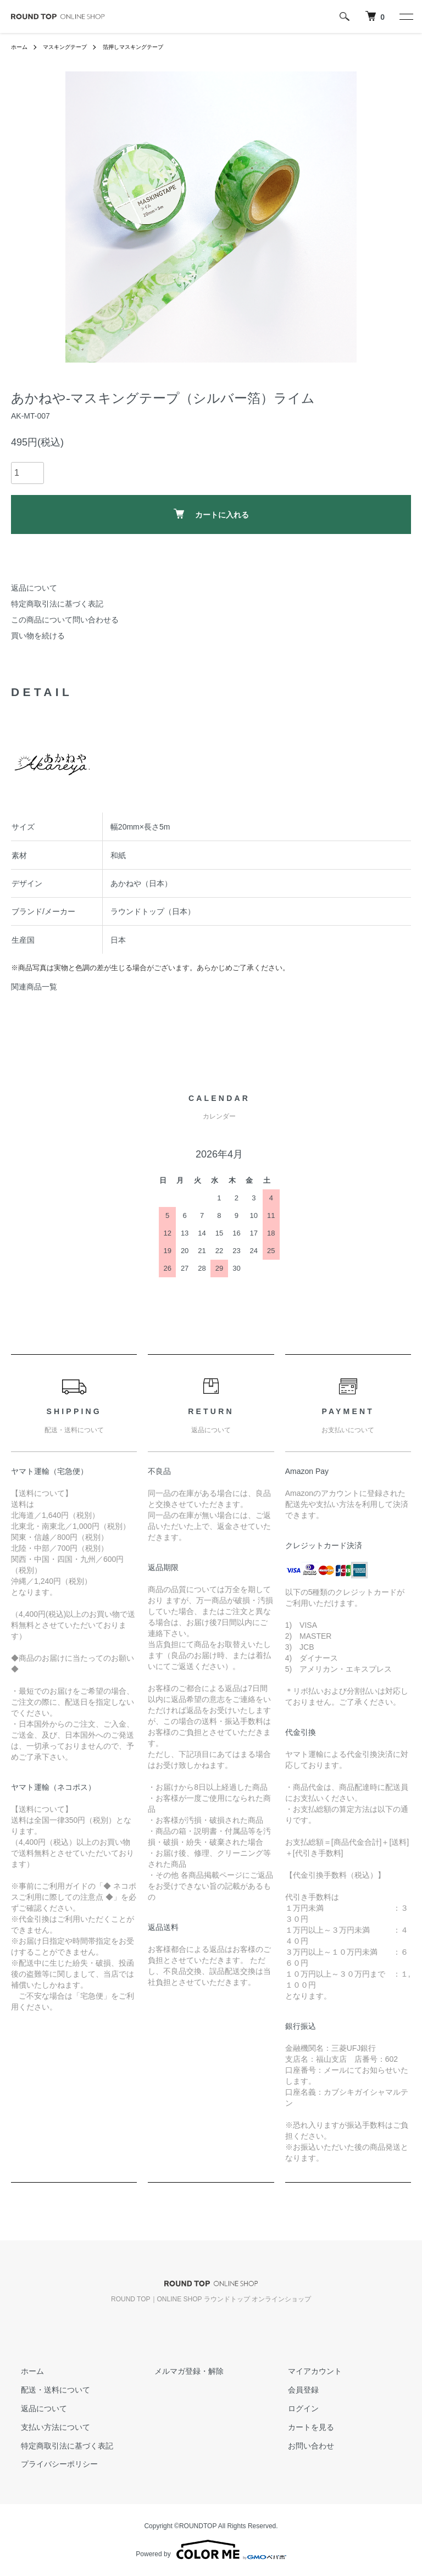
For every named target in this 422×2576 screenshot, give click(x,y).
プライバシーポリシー (49, 2464)
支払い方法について (45, 2427)
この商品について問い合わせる (65, 619)
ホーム (21, 47)
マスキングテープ (72, 47)
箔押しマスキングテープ (151, 47)
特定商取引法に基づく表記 (57, 603)
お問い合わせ (300, 2445)
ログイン (292, 2408)
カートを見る (300, 2427)
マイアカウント (304, 2371)
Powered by (211, 2550)
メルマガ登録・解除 (179, 2371)
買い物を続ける (38, 635)
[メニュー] (405, 16)
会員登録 (292, 2389)
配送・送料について (45, 2389)
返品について (34, 587)
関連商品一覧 (34, 986)
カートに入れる (211, 514)
